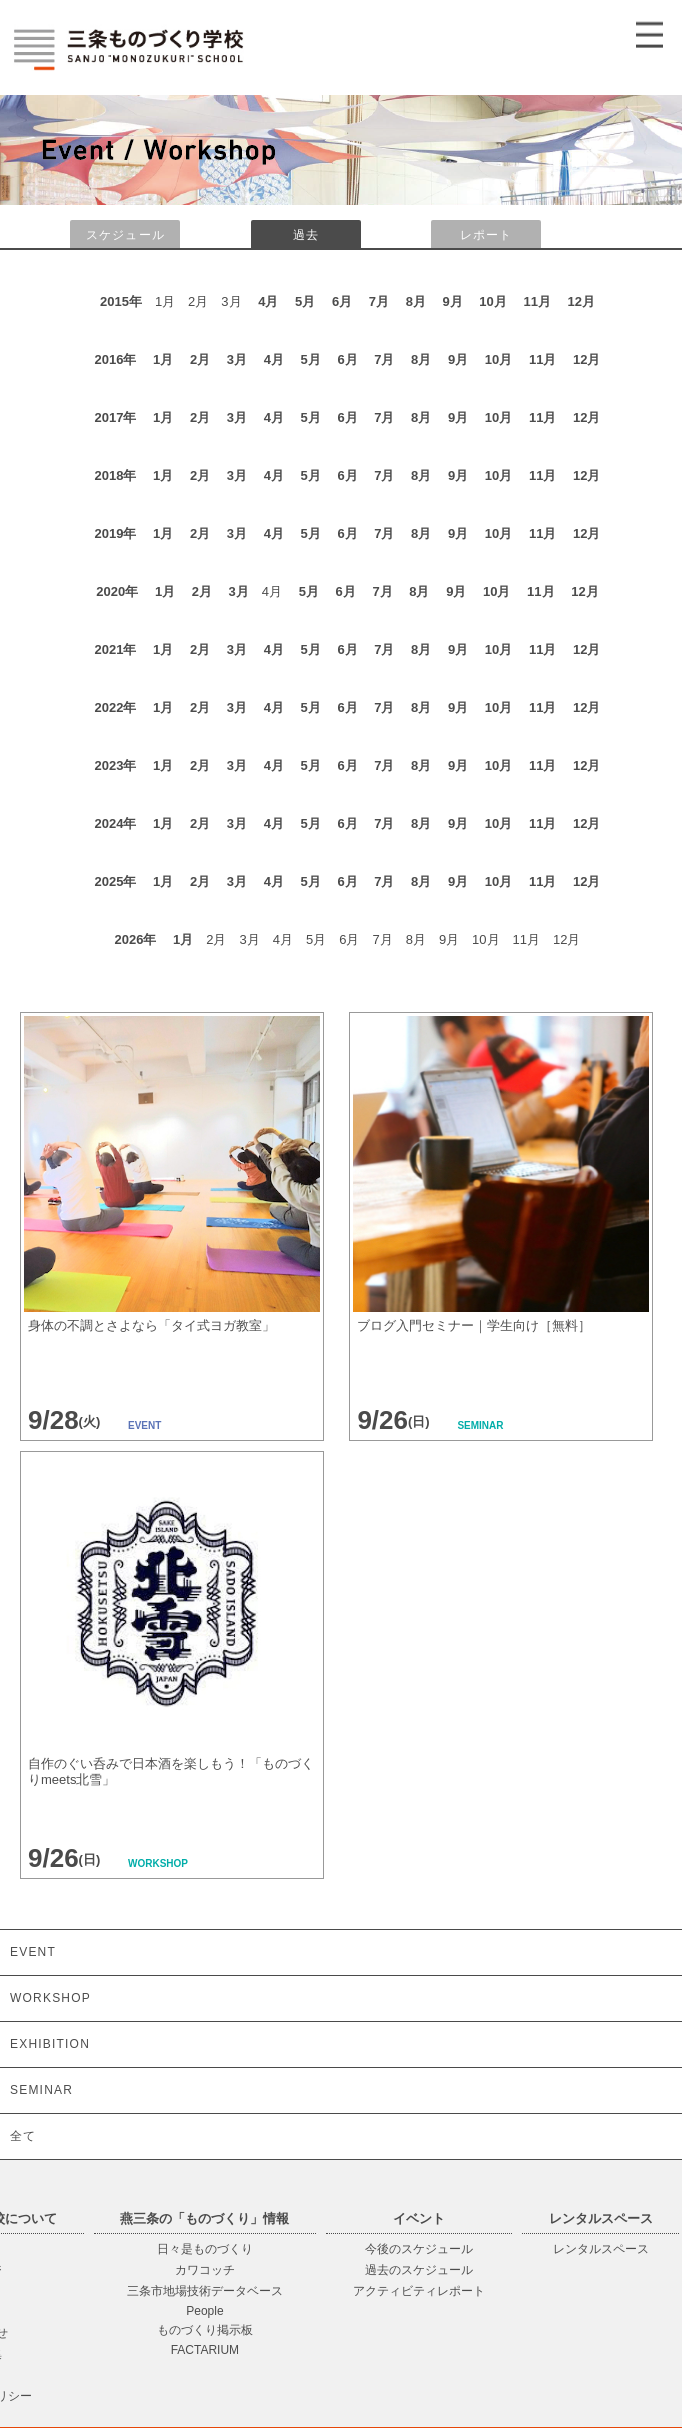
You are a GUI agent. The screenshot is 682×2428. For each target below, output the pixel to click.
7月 (379, 301)
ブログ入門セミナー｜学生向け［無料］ (474, 1325)
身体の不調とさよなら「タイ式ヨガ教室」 (151, 1325)
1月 (163, 359)
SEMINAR (41, 2090)
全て (23, 2136)
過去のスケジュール (419, 2270)
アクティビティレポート (419, 2291)
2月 (200, 359)
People (204, 2311)
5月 (305, 301)
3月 (237, 359)
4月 (268, 301)
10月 (492, 301)
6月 (342, 301)
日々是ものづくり (205, 2249)
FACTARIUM (205, 2350)
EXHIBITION (50, 2044)
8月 (416, 301)
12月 (581, 301)
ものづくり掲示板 (205, 2330)
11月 (536, 301)
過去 (306, 235)
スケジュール (125, 235)
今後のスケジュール (419, 2249)
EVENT (33, 1952)
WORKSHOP (50, 1998)
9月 (453, 301)
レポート (486, 235)
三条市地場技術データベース (205, 2291)
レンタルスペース (601, 2249)
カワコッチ (205, 2270)
